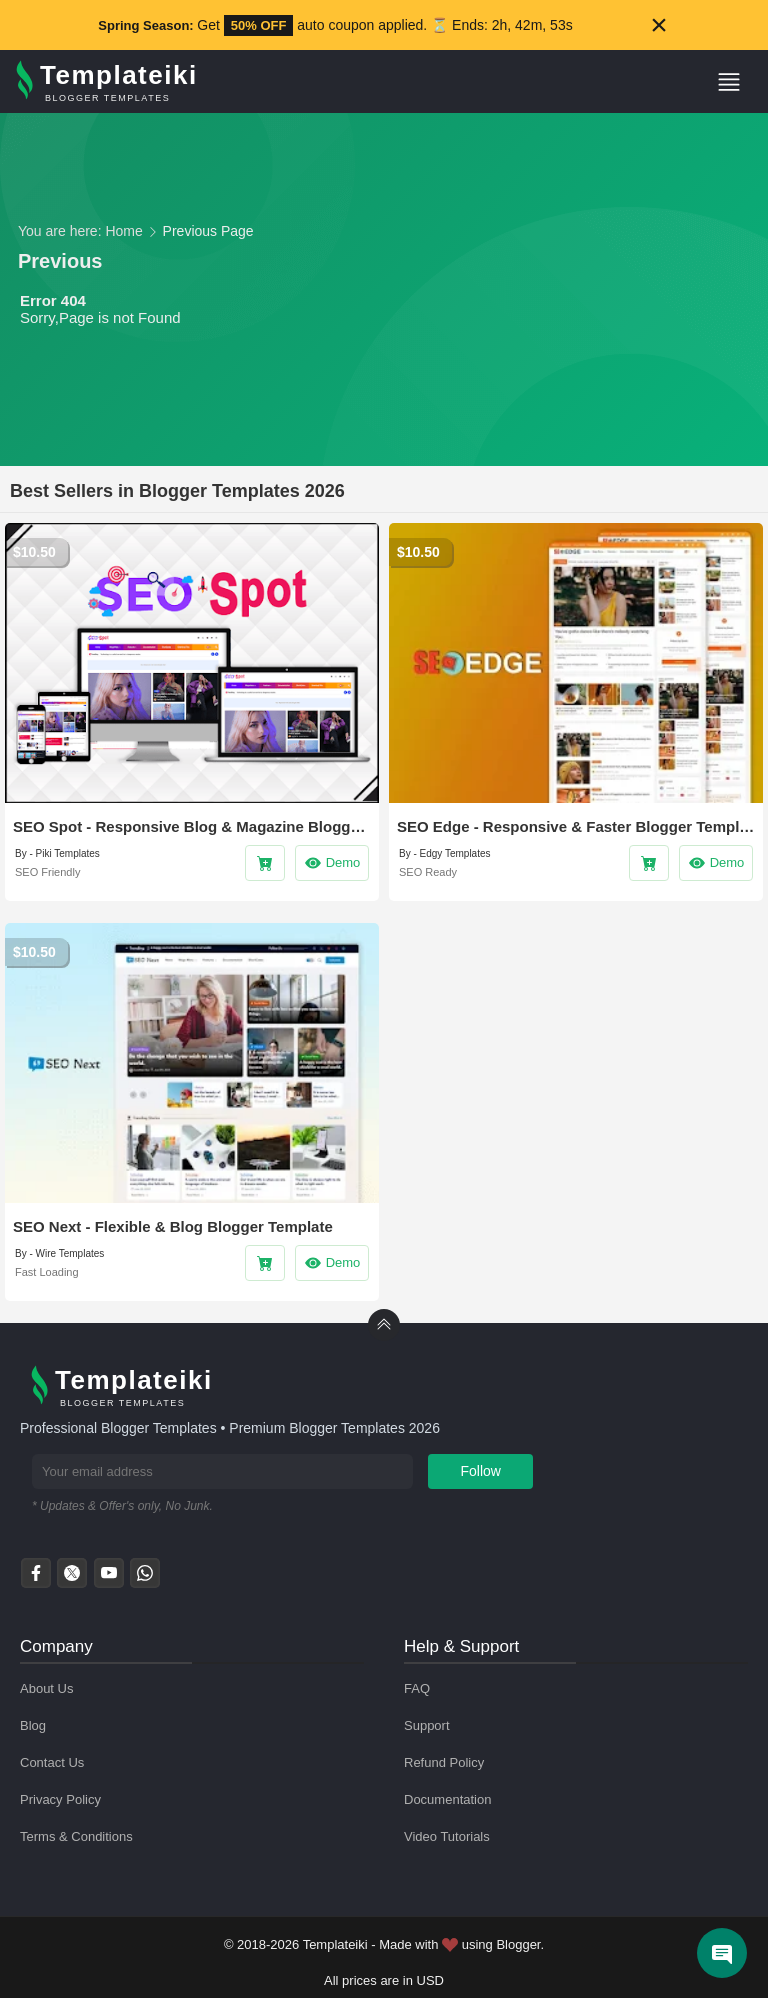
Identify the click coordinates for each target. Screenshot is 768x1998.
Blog (33, 1725)
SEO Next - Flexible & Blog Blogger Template (173, 1226)
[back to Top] (384, 1325)
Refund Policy (444, 1762)
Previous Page (208, 231)
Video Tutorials (447, 1836)
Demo (332, 863)
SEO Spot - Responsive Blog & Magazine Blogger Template (192, 826)
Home (123, 231)
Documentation (447, 1799)
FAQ (417, 1688)
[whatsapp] (145, 1578)
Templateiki (335, 1944)
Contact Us (52, 1762)
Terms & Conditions (76, 1836)
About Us (46, 1688)
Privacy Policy (60, 1799)
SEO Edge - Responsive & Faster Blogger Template (576, 826)
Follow (481, 1471)
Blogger (518, 1944)
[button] (736, 82)
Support (427, 1725)
